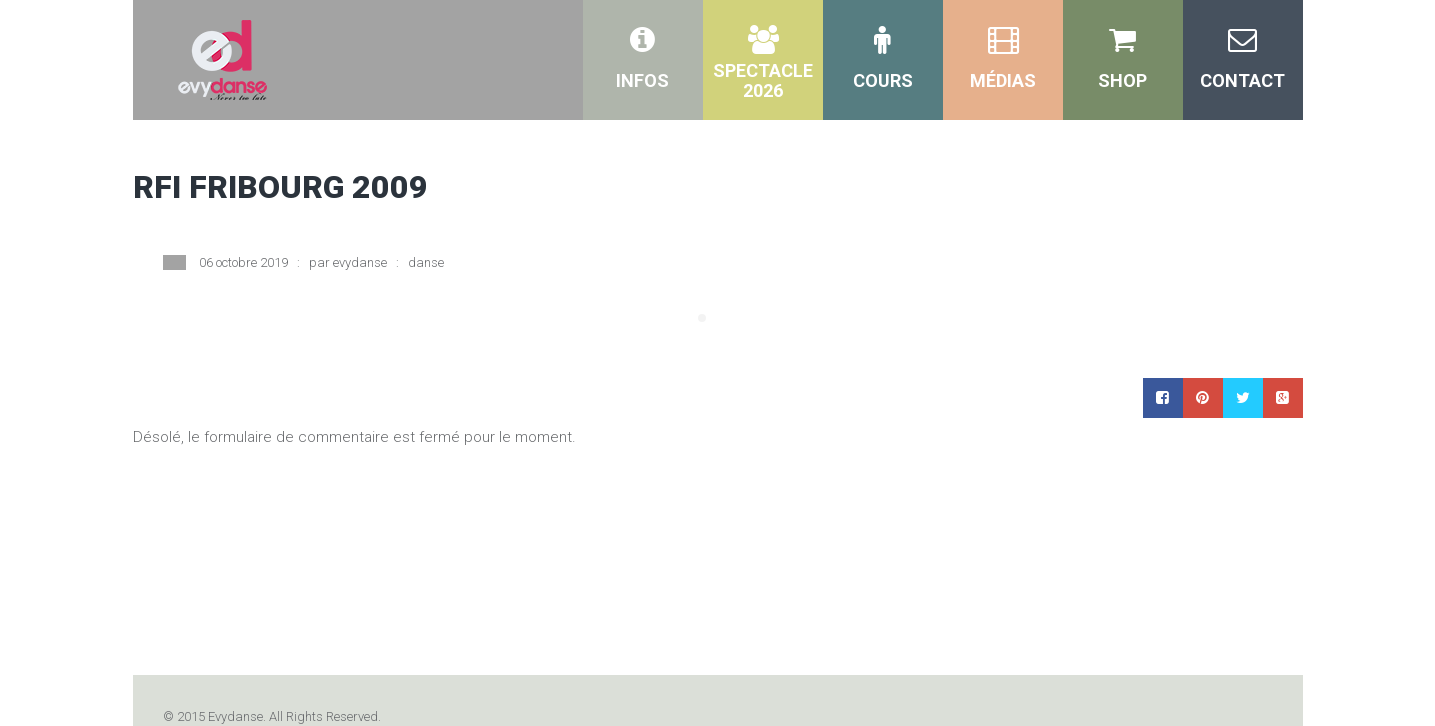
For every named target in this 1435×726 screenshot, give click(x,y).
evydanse (360, 262)
